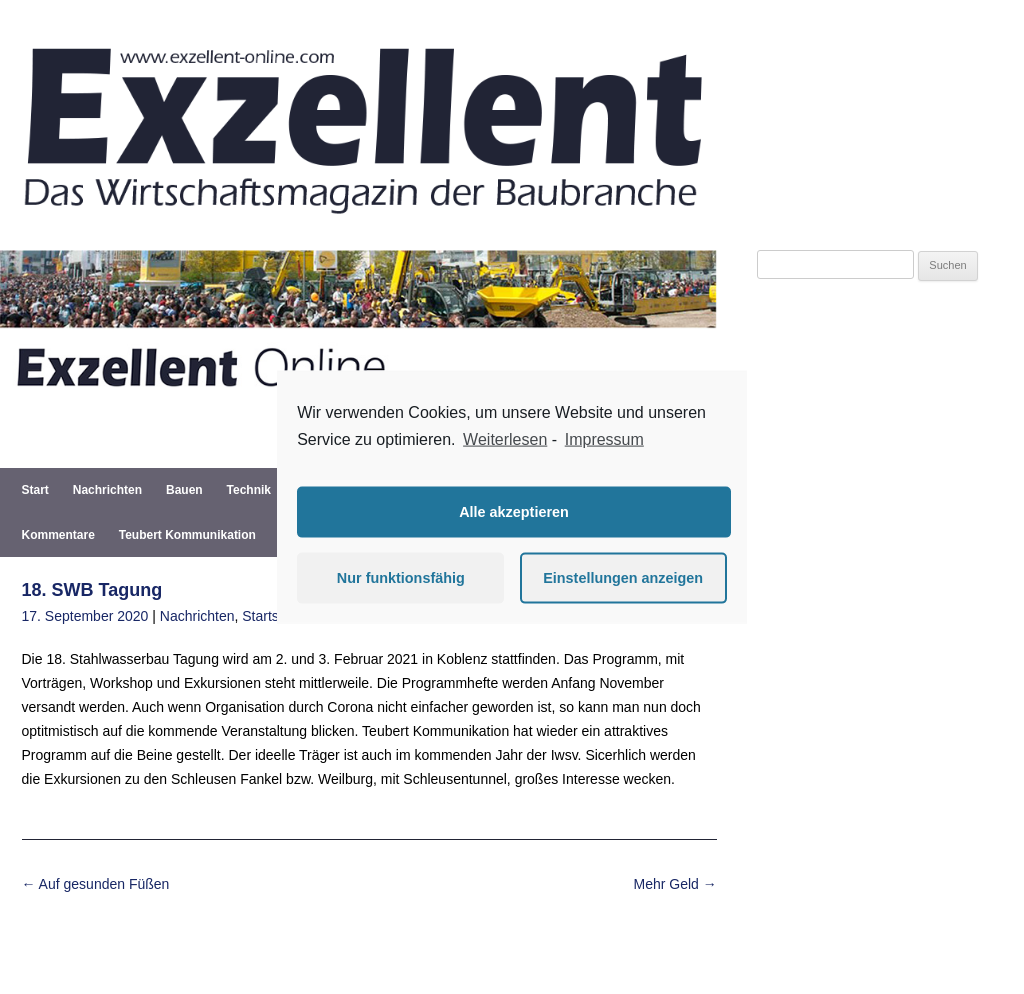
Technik (249, 490)
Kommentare (58, 535)
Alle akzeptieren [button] (514, 512)
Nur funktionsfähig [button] (401, 578)
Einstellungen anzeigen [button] (623, 578)
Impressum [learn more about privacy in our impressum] (604, 439)
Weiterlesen (505, 439)
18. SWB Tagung (92, 590)
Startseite (271, 616)
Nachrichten (107, 490)
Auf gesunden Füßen (96, 884)
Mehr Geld (675, 884)
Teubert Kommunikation (187, 535)
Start (35, 490)
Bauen (184, 490)
